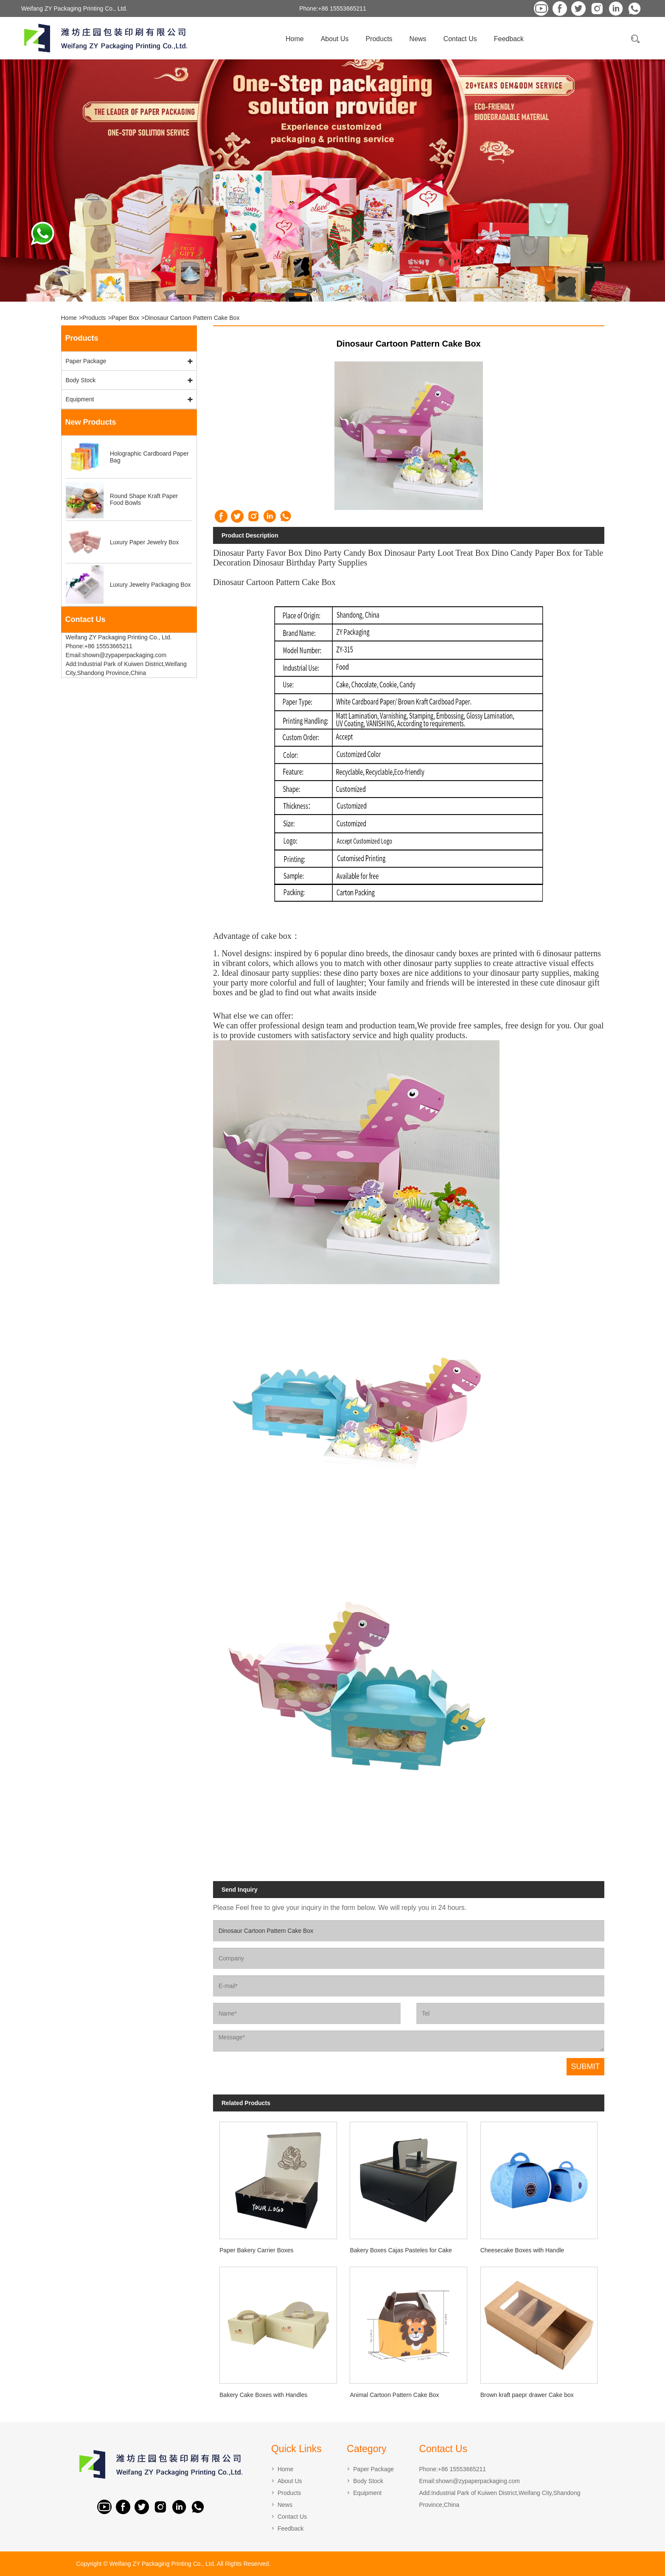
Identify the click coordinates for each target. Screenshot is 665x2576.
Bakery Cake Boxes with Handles (263, 2394)
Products (378, 38)
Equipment (80, 399)
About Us (335, 38)
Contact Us (460, 38)
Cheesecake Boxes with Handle (522, 2250)
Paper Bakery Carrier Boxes (256, 2250)
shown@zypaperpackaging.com (477, 2481)
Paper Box (125, 317)
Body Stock (81, 380)
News (418, 38)
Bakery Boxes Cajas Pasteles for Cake (401, 2250)
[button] (300, 294)
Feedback (509, 38)
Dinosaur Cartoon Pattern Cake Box (192, 317)
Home (295, 38)
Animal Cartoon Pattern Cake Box (394, 2394)
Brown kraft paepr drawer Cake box (527, 2394)
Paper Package (86, 361)
